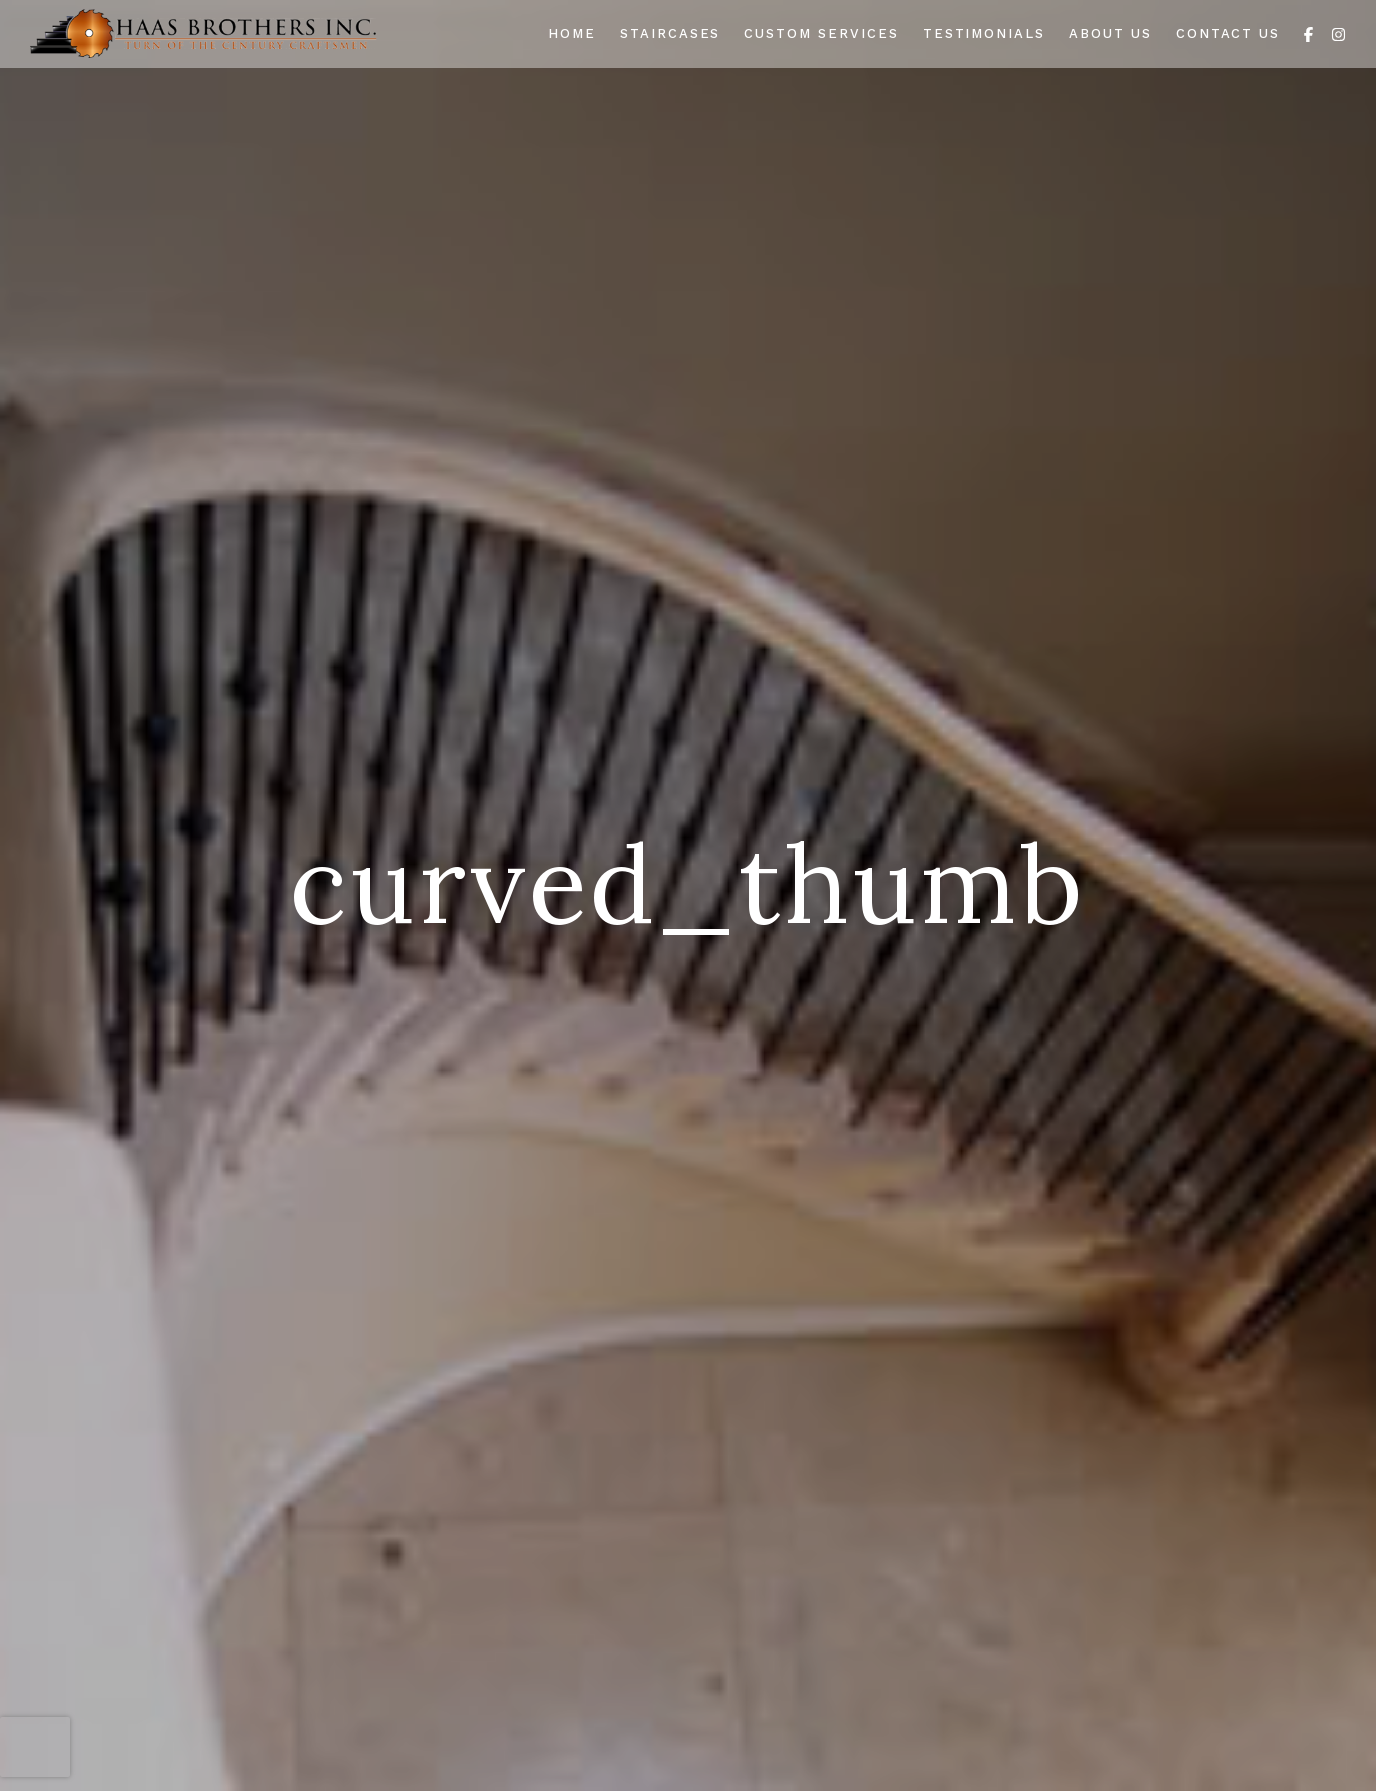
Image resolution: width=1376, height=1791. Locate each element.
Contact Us (1228, 33)
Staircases (670, 33)
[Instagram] (1338, 33)
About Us (1110, 33)
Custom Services (821, 33)
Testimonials (984, 33)
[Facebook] (1308, 33)
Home (572, 33)
